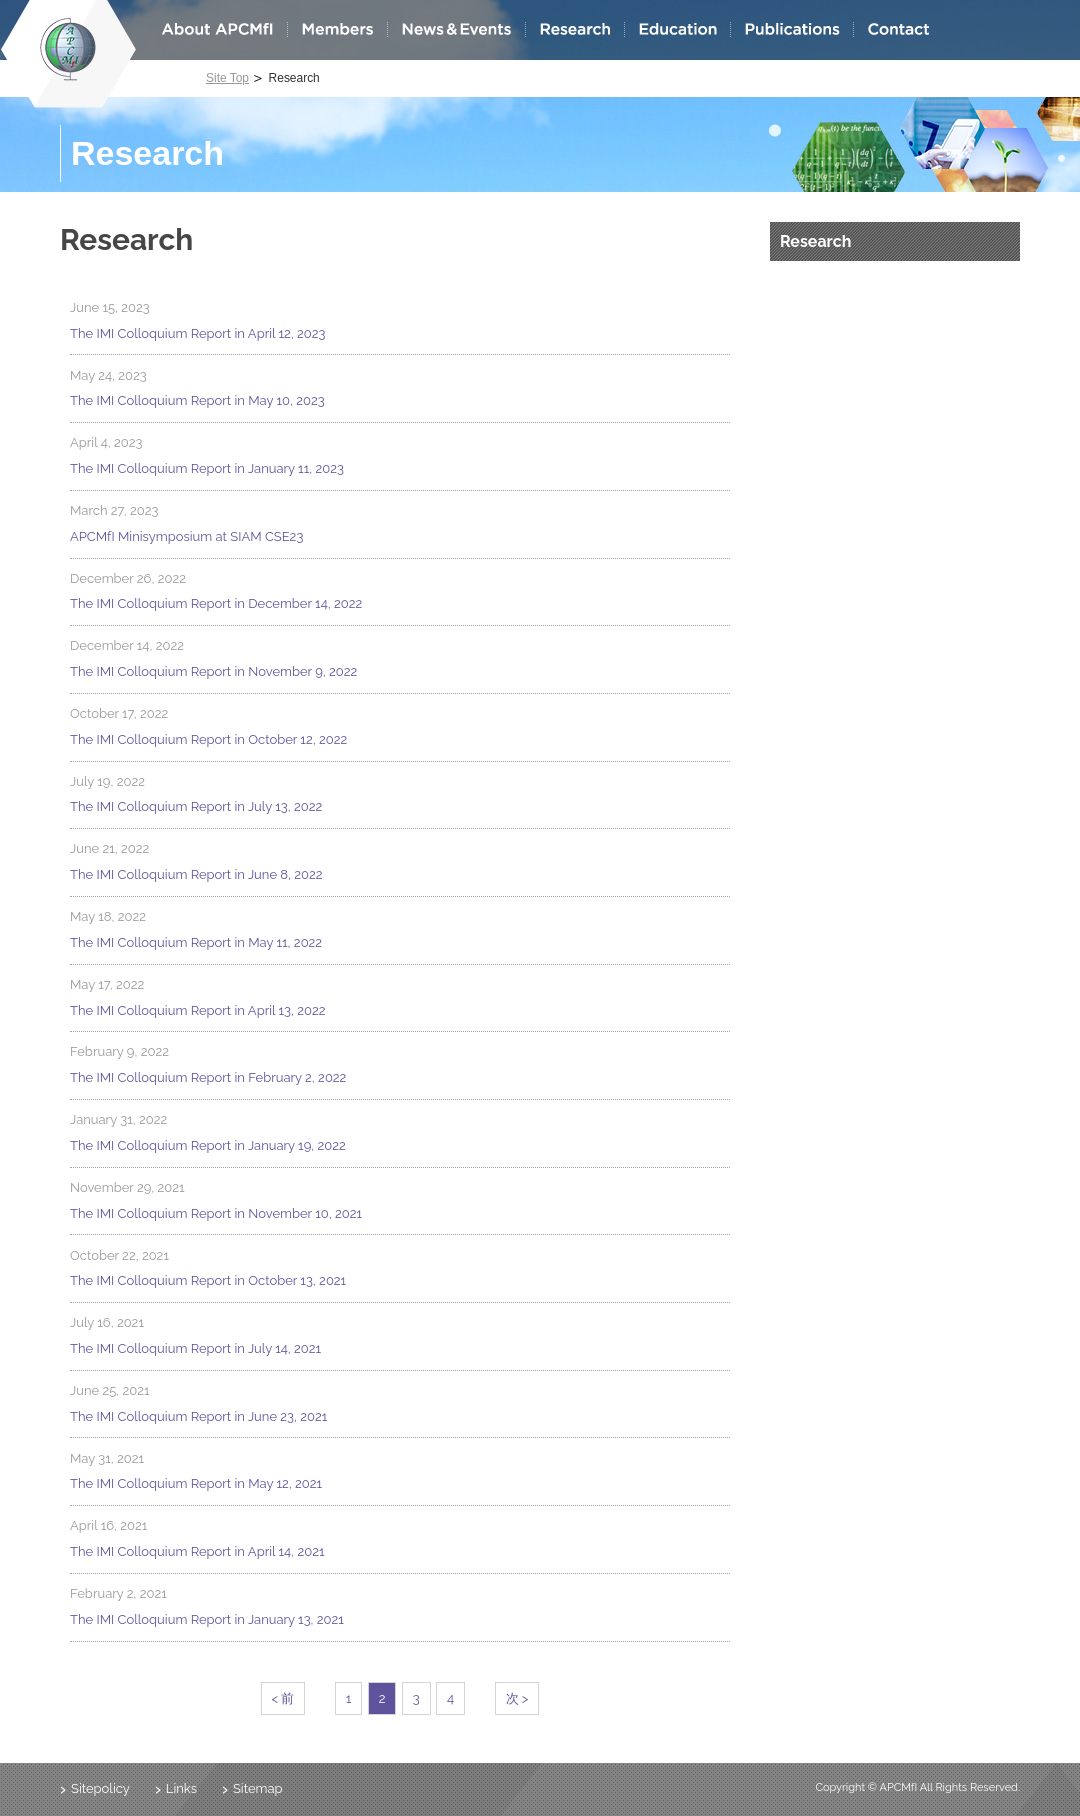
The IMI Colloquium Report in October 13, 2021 (208, 1280)
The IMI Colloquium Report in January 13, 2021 (207, 1619)
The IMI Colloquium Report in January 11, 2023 (207, 468)
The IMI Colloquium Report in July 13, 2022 (196, 806)
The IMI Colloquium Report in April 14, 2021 (197, 1551)
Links (181, 1788)
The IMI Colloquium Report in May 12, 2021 (196, 1483)
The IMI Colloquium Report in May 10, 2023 (197, 400)
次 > (517, 1698)
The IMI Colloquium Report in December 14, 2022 (216, 603)
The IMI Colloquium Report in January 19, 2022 (208, 1145)
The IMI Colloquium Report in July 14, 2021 (195, 1348)
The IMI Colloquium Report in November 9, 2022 (213, 671)
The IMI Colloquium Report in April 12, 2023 (198, 333)
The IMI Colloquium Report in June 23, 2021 (198, 1416)
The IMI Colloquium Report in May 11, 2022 (196, 942)
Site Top (227, 78)
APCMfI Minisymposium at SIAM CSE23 (186, 536)
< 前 (283, 1698)
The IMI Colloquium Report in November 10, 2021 (216, 1213)
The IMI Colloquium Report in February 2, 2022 (208, 1077)
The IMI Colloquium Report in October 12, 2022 (208, 739)
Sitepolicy (100, 1788)
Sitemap (258, 1788)
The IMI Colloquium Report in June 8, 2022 (196, 874)
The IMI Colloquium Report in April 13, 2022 (198, 1010)
